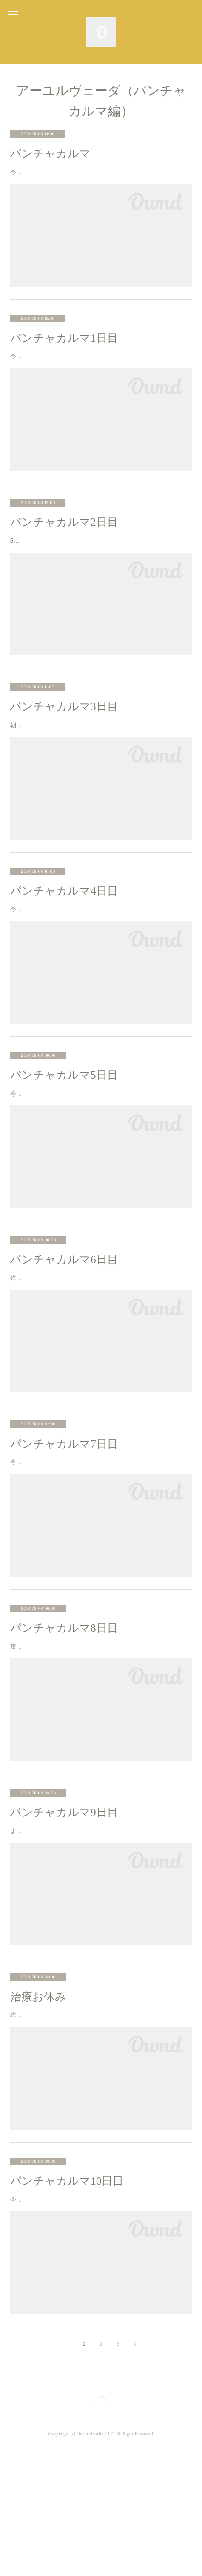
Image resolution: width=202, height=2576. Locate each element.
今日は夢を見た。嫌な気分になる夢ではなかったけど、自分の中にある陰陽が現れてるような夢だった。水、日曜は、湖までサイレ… (99, 1542)
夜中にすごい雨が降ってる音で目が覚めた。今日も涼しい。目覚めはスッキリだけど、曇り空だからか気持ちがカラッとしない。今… (99, 1737)
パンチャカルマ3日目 (64, 739)
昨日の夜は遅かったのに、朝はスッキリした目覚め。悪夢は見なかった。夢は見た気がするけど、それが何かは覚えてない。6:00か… (99, 1347)
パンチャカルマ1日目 (64, 349)
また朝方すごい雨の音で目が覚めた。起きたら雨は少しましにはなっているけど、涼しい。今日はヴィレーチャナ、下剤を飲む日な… (99, 1932)
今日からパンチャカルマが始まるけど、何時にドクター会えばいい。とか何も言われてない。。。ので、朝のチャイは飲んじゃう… (99, 372)
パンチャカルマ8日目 (64, 1714)
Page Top (101, 2528)
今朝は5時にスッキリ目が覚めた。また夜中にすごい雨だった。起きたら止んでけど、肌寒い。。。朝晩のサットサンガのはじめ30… (100, 2322)
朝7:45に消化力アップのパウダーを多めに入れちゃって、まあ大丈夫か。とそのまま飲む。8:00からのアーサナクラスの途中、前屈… (99, 762)
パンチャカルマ (50, 153)
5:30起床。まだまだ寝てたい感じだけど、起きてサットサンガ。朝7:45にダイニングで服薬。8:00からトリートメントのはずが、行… (99, 567)
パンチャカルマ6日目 (64, 1324)
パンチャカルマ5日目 (64, 1129)
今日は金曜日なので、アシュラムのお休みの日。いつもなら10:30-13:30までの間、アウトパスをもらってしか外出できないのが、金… (101, 1152)
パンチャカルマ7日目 (64, 1519)
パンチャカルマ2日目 (64, 544)
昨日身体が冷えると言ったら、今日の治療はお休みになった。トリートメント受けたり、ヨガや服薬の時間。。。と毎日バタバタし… (99, 2127)
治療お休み (38, 2104)
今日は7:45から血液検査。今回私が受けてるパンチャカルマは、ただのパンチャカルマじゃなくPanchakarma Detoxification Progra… (99, 957)
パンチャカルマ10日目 (67, 2299)
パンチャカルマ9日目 (64, 1909)
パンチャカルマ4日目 (64, 934)
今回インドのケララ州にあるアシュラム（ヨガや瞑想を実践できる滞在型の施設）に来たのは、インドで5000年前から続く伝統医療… (100, 177)
